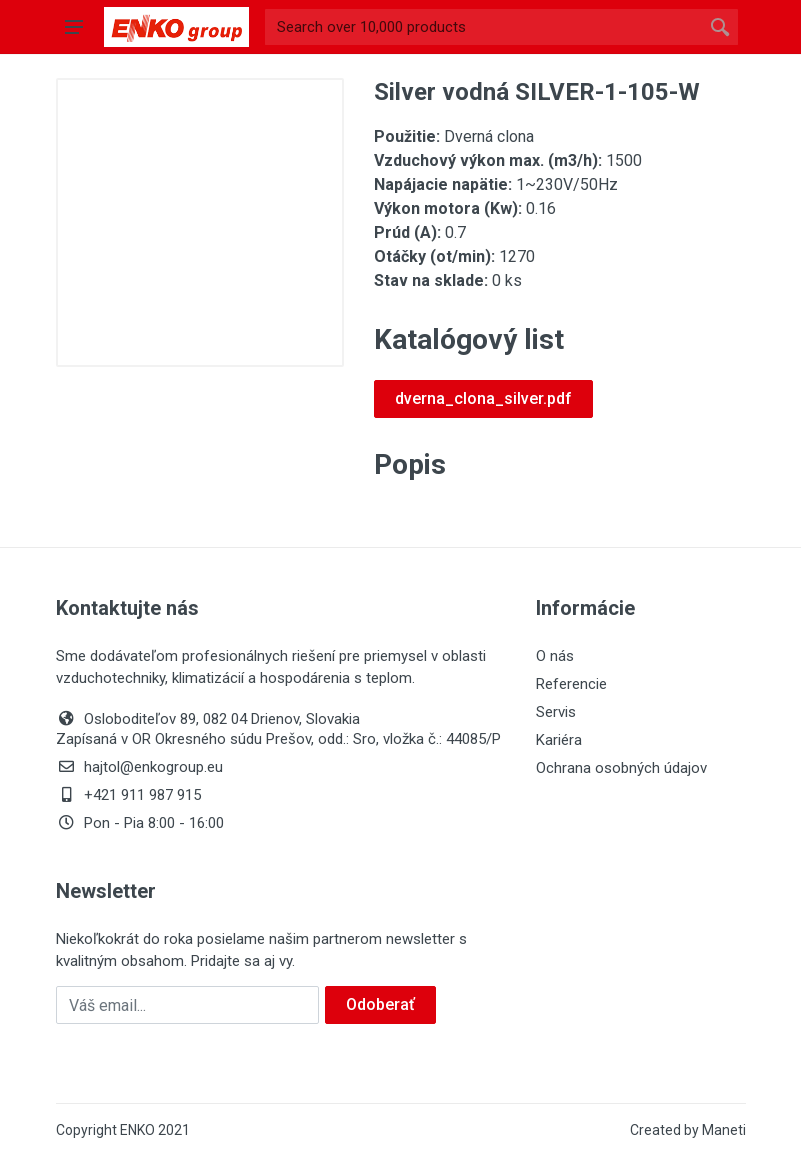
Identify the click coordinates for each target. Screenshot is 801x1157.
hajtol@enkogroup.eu (139, 767)
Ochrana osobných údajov (621, 768)
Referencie (571, 684)
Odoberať (380, 1004)
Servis (556, 712)
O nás (555, 656)
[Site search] (483, 27)
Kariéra (559, 740)
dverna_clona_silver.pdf (483, 398)
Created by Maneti (688, 1130)
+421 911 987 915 (128, 795)
